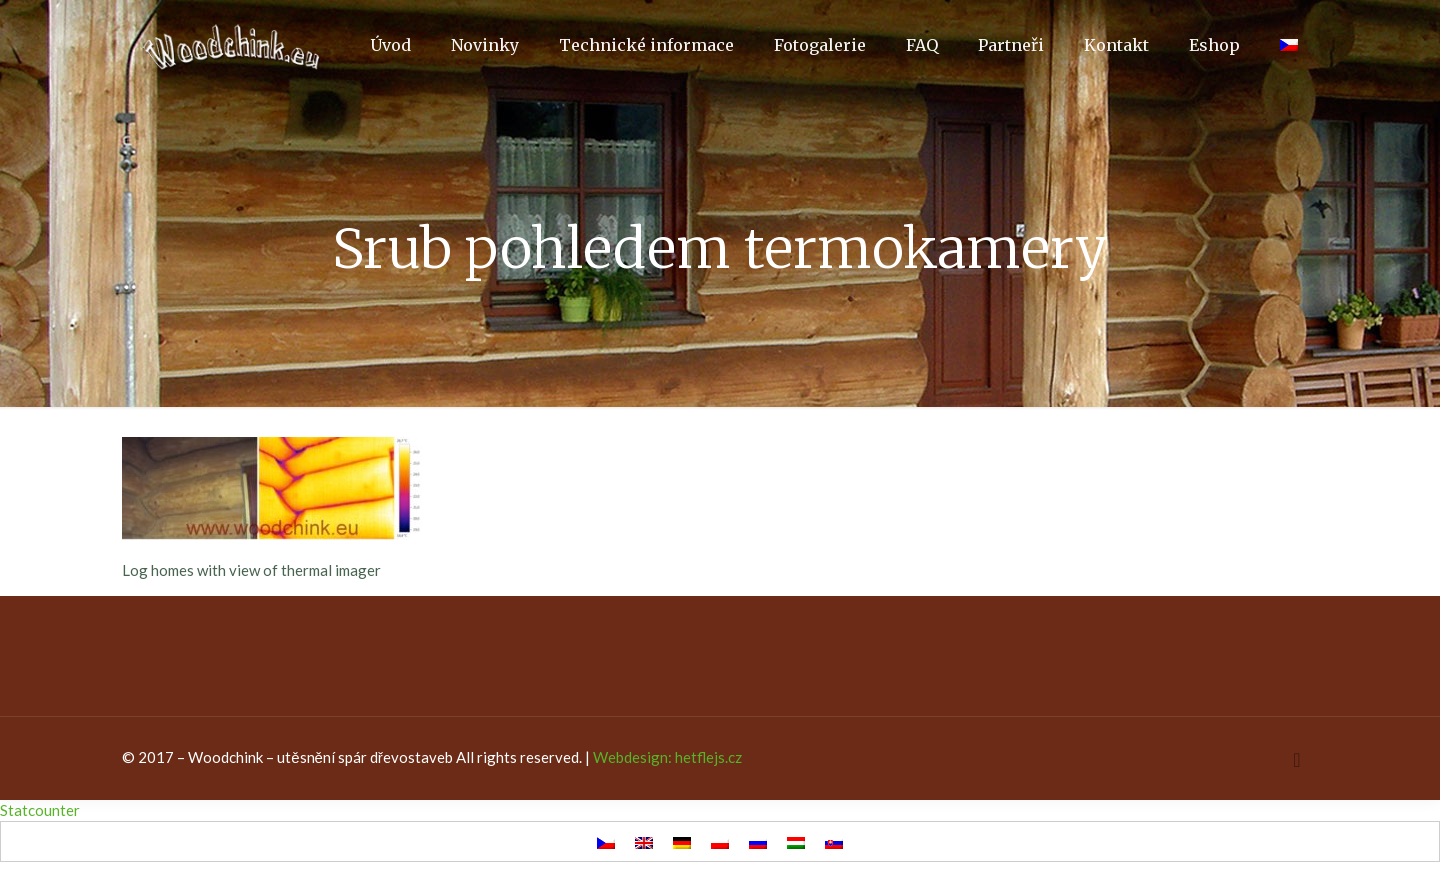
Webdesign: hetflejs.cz (667, 757)
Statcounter (40, 810)
